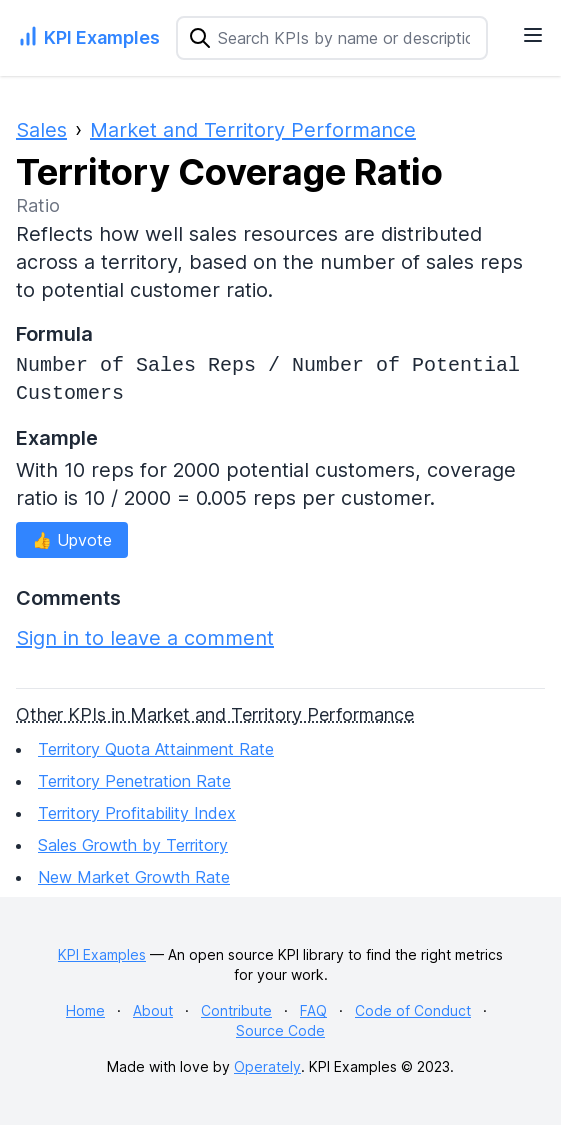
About (153, 1010)
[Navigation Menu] (533, 35)
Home (85, 1010)
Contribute (236, 1010)
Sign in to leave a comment (145, 638)
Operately (267, 1066)
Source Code (280, 1030)
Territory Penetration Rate (134, 781)
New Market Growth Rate (134, 877)
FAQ (313, 1010)
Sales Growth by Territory (133, 845)
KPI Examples (102, 954)
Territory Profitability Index (137, 813)
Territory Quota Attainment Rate (156, 749)
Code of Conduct (413, 1010)
